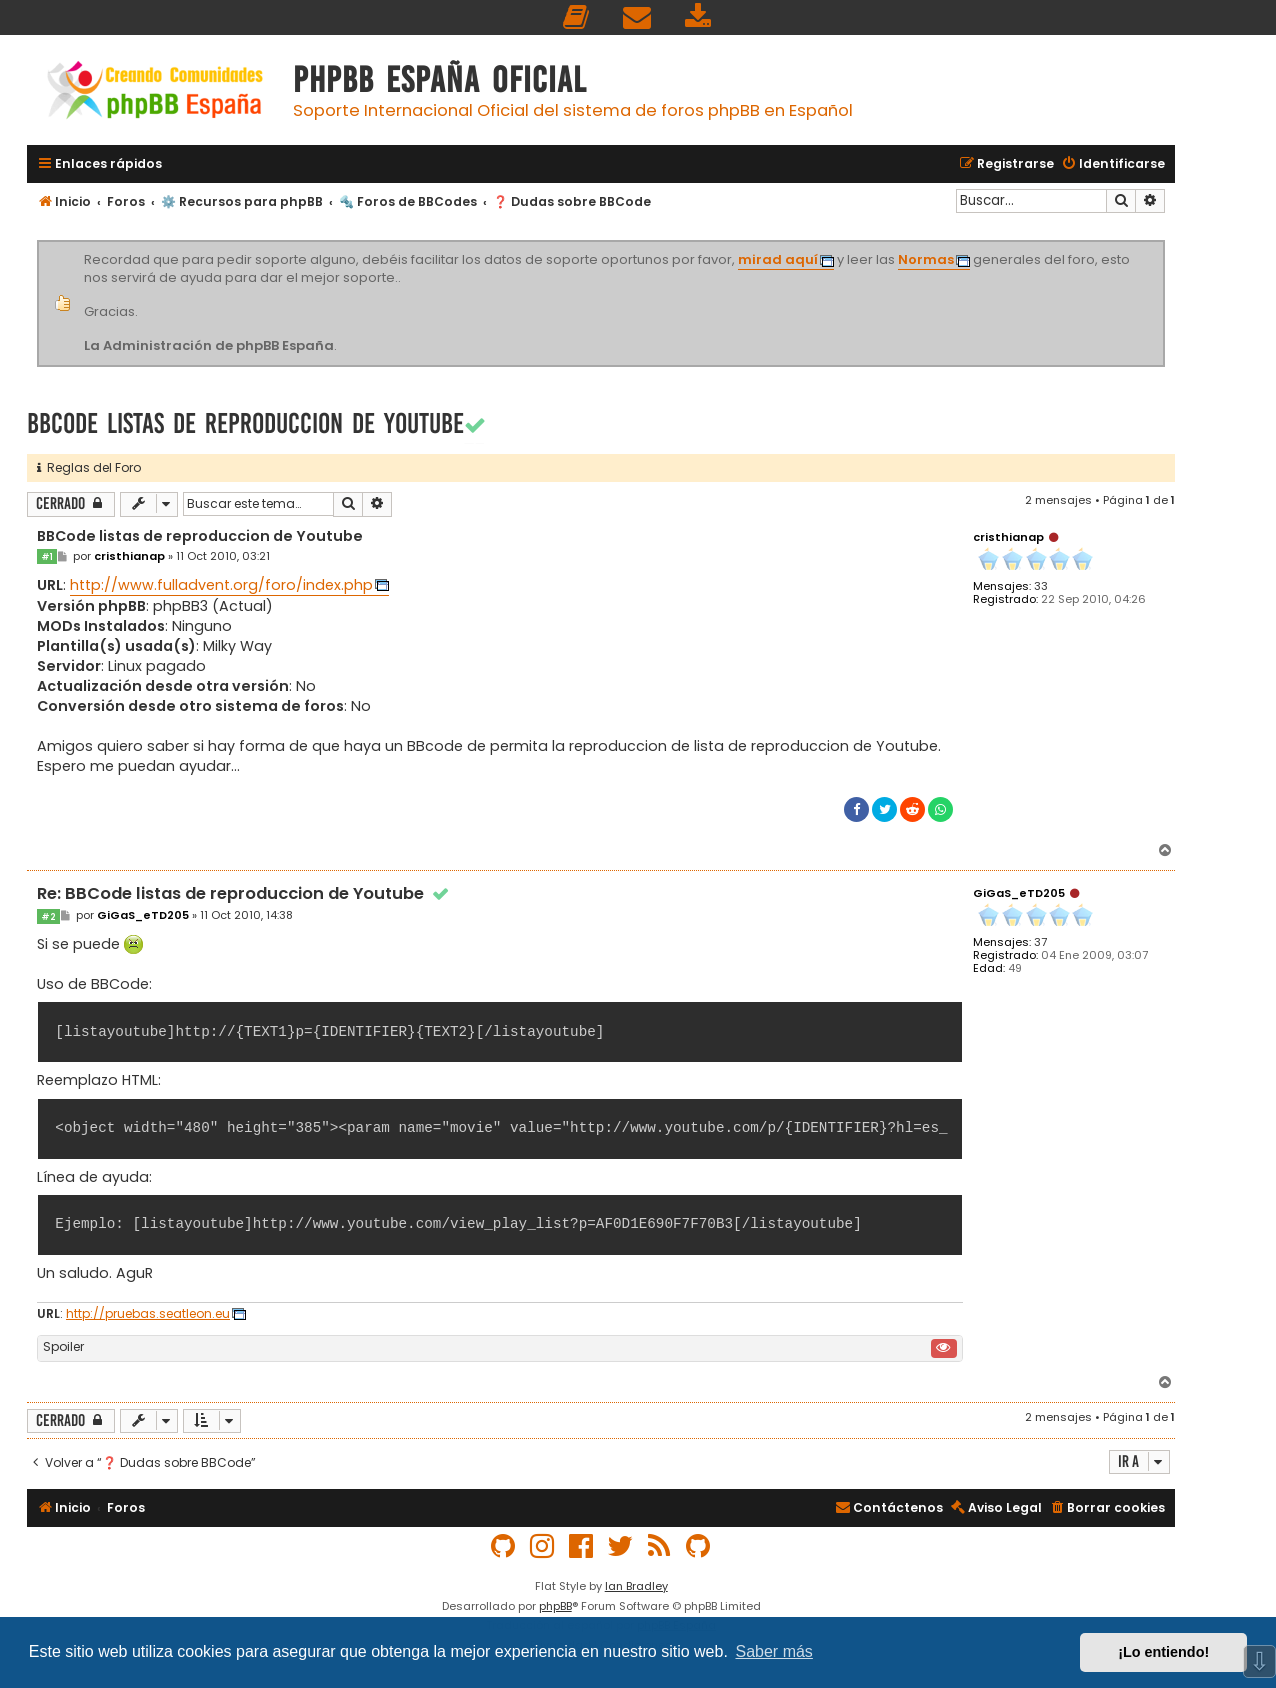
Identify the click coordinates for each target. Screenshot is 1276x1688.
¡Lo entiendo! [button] (1163, 1652)
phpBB (555, 1606)
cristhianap (1008, 537)
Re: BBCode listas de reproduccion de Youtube (244, 894)
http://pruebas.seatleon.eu (148, 1314)
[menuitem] (577, 17)
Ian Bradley (636, 1586)
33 (1041, 586)
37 (1040, 942)
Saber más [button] (774, 1651)
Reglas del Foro (89, 467)
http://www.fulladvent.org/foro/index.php (221, 585)
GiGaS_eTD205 (1019, 893)
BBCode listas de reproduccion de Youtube (245, 423)
